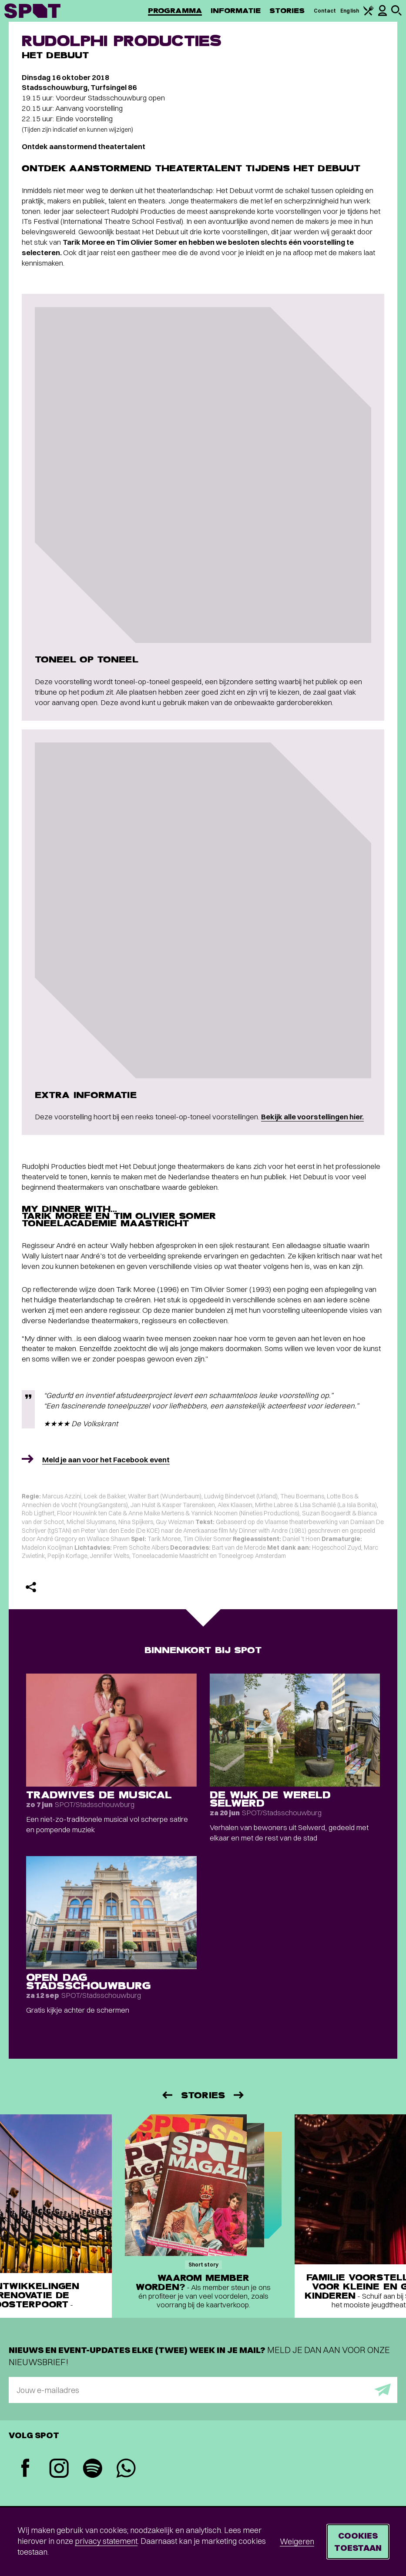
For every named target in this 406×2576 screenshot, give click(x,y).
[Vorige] (166, 2095)
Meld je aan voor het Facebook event (106, 1459)
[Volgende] (239, 2095)
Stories (287, 10)
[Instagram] (59, 2469)
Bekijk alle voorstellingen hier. (312, 1116)
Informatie (236, 10)
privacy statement (106, 2541)
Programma (175, 10)
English (349, 10)
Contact (325, 10)
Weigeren (297, 2541)
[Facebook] (25, 2469)
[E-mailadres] (203, 2390)
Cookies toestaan (358, 2541)
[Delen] (31, 1587)
